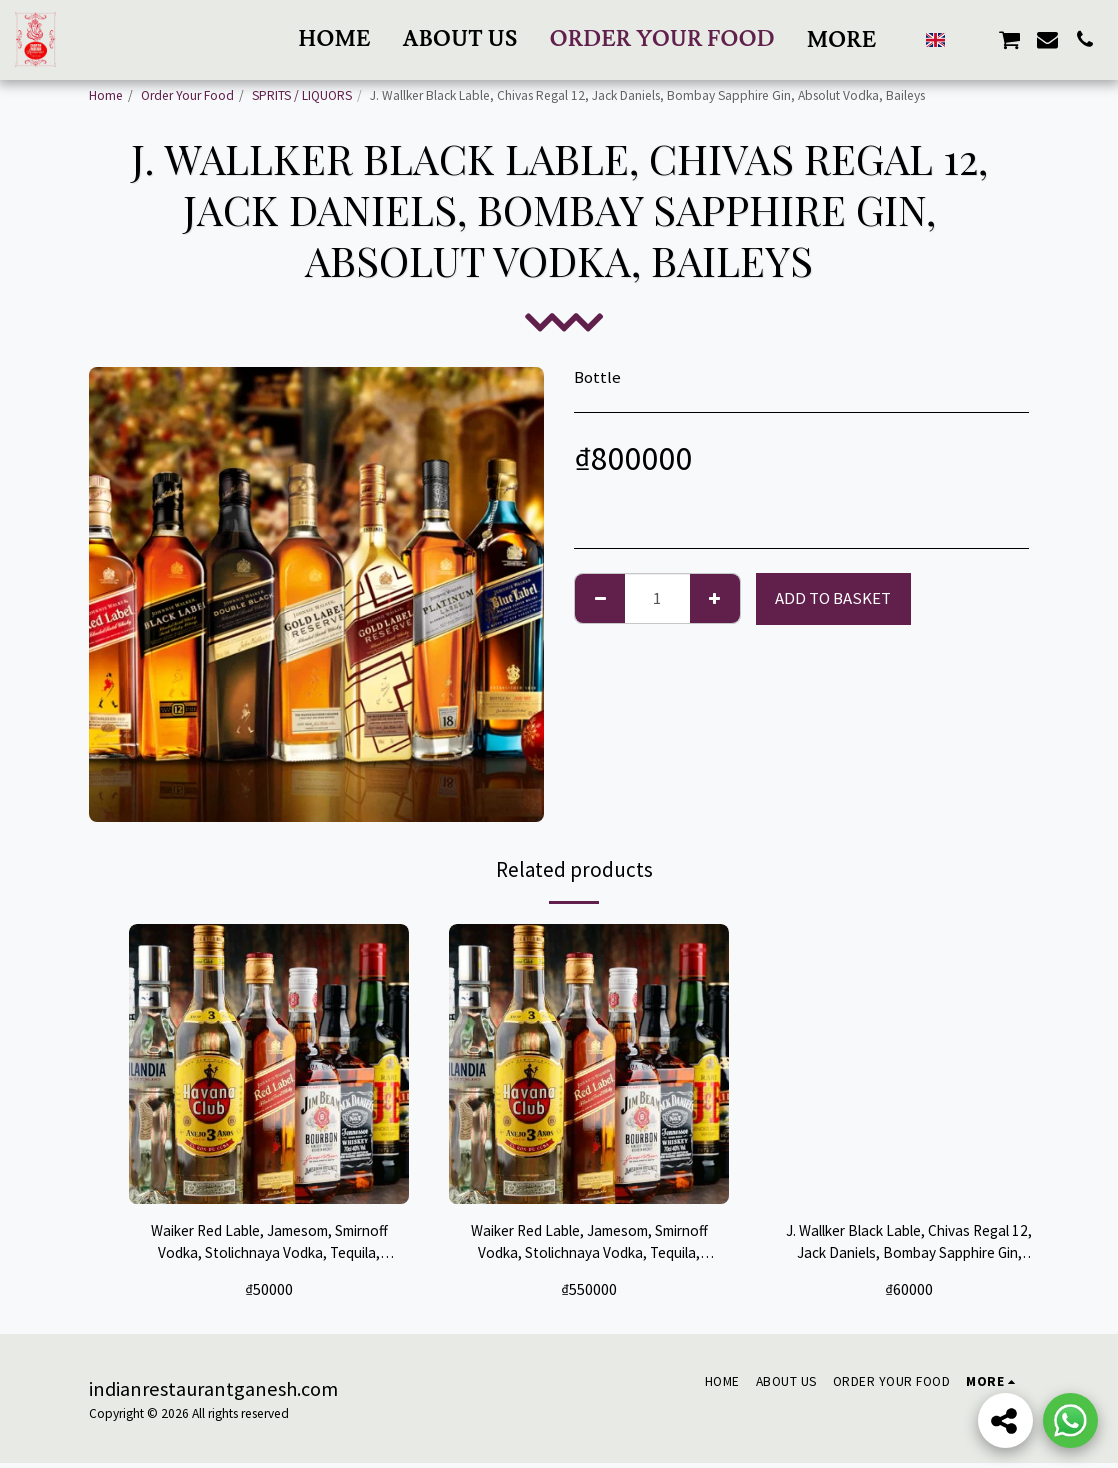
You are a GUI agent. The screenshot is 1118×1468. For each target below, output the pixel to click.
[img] (269, 1064)
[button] (694, 39)
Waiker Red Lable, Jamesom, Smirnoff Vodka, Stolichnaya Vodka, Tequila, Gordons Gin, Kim (269, 1245)
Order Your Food (187, 95)
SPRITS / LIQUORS (302, 95)
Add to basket (833, 598)
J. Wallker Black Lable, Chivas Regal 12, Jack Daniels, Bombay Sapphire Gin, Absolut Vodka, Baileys (909, 1245)
